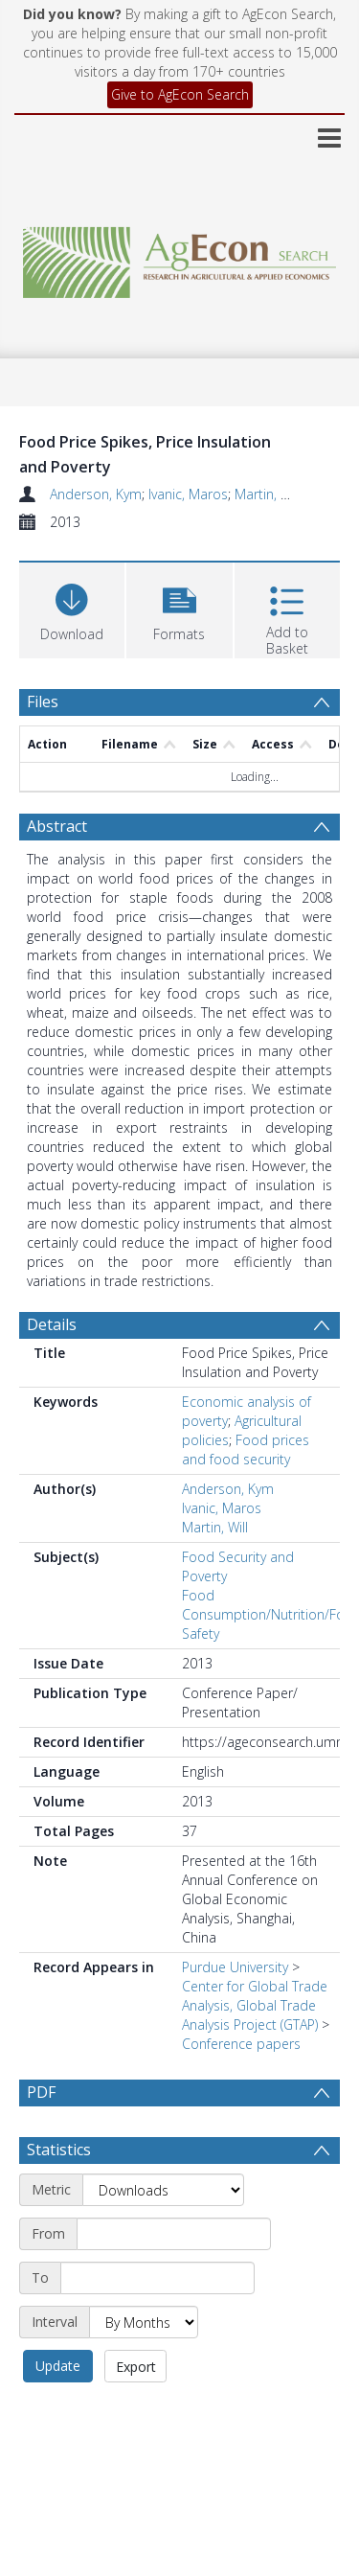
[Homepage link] (180, 257)
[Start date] (174, 2234)
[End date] (157, 2278)
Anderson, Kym (96, 494)
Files (42, 701)
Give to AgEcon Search (180, 94)
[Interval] (143, 2322)
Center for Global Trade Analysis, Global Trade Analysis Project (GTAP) (254, 2005)
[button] (179, 608)
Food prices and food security (245, 1449)
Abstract (57, 826)
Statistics (59, 2149)
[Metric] (163, 2190)
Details (52, 1324)
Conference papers (241, 2044)
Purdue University (235, 1967)
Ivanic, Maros (188, 494)
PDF (41, 2092)
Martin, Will (268, 494)
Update (57, 2366)
